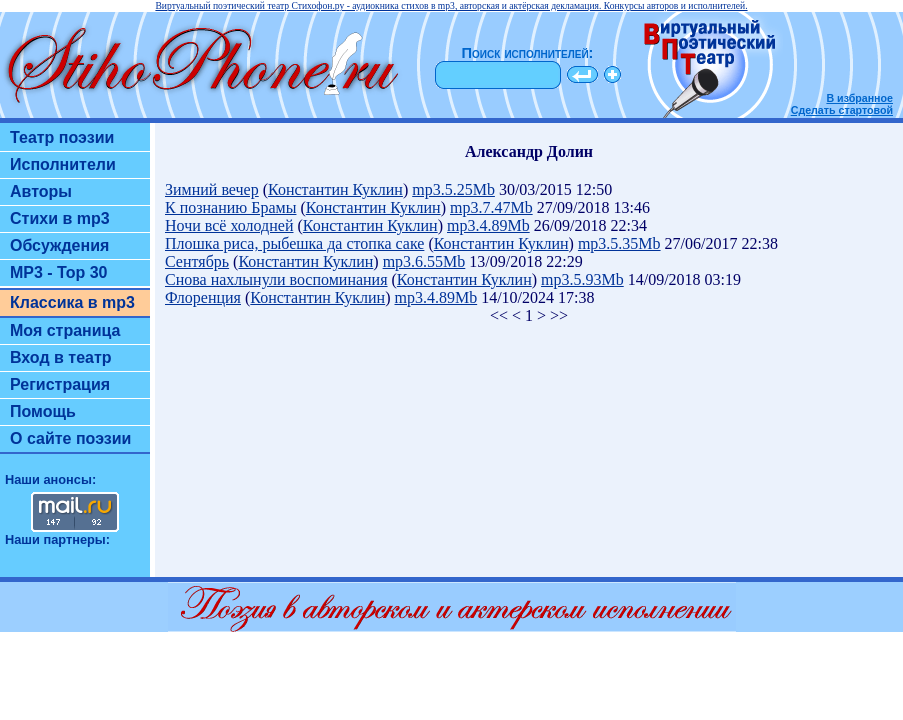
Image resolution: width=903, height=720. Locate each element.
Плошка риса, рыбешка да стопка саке (294, 243)
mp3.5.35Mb (619, 243)
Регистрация (60, 384)
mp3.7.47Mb (491, 207)
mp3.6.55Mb (424, 261)
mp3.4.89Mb (488, 225)
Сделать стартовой (842, 110)
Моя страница (65, 330)
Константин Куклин (335, 189)
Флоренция (203, 297)
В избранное (859, 98)
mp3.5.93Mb (582, 279)
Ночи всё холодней (229, 225)
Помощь (43, 411)
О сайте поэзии (70, 438)
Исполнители (63, 164)
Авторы (41, 191)
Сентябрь (197, 261)
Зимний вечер (212, 189)
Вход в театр (61, 357)
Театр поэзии (62, 137)
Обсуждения (59, 245)
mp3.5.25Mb (453, 189)
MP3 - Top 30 (59, 272)
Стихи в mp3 (60, 218)
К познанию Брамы (230, 207)
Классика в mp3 (72, 302)
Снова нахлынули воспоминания (276, 279)
